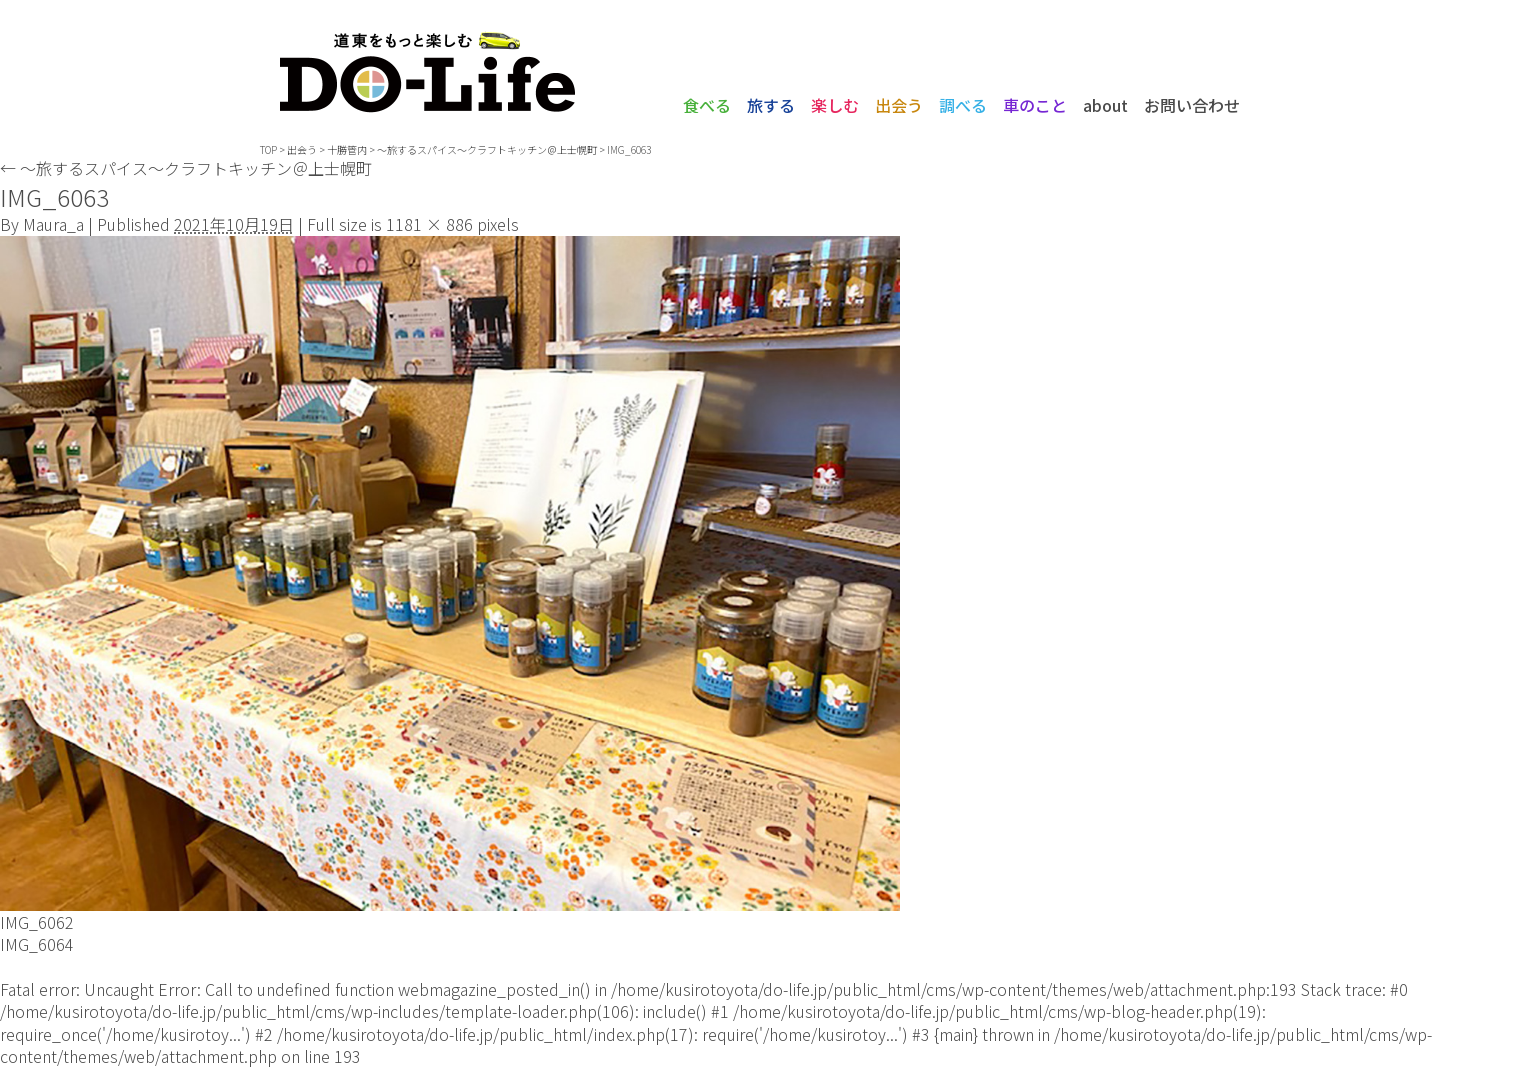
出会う (899, 105)
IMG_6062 (37, 922)
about (1105, 105)
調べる (963, 105)
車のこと (1035, 105)
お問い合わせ (1192, 105)
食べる (707, 105)
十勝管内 (347, 149)
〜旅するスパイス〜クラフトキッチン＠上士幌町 (186, 168)
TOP (268, 149)
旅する (771, 105)
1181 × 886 (429, 224)
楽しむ (835, 105)
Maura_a (53, 224)
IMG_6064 (37, 944)
